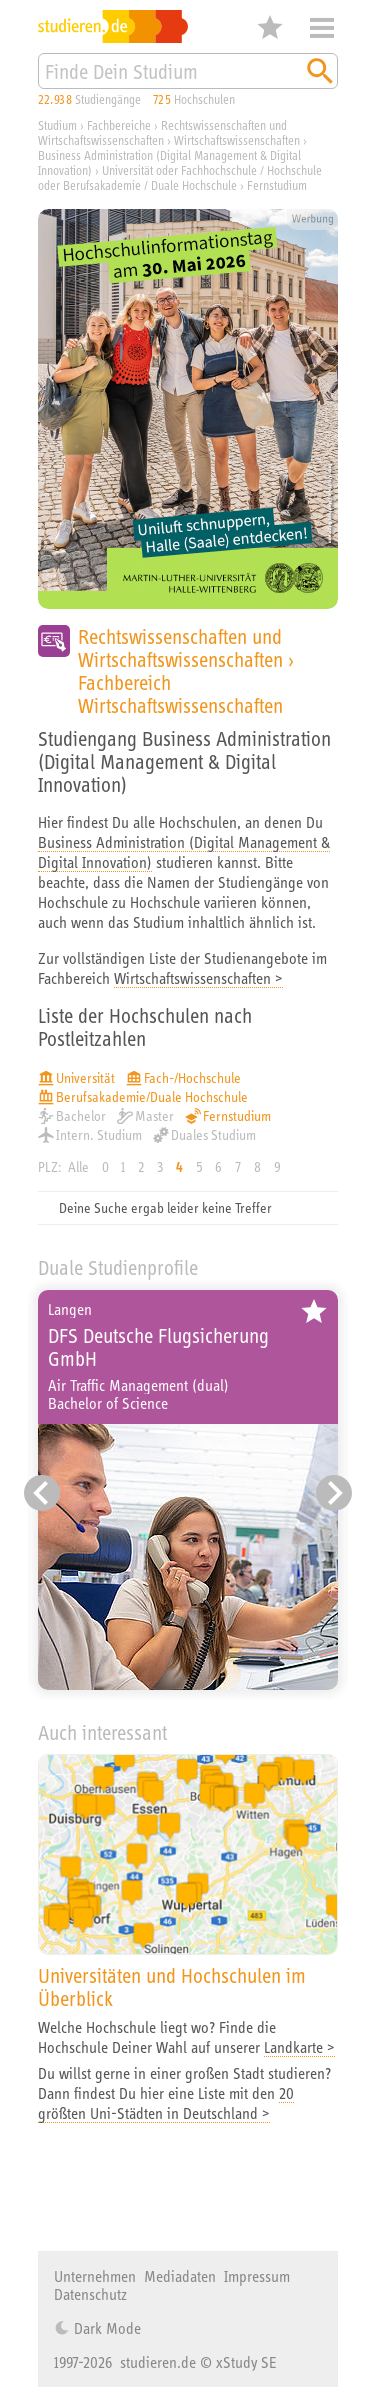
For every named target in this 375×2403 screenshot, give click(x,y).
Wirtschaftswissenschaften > (198, 978)
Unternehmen (95, 2276)
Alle (78, 1167)
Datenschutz (90, 2294)
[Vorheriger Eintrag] (42, 1493)
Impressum (257, 2276)
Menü (322, 28)
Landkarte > (299, 2047)
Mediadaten (180, 2276)
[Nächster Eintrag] (334, 1493)
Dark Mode (105, 2328)
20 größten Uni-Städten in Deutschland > (166, 2103)
